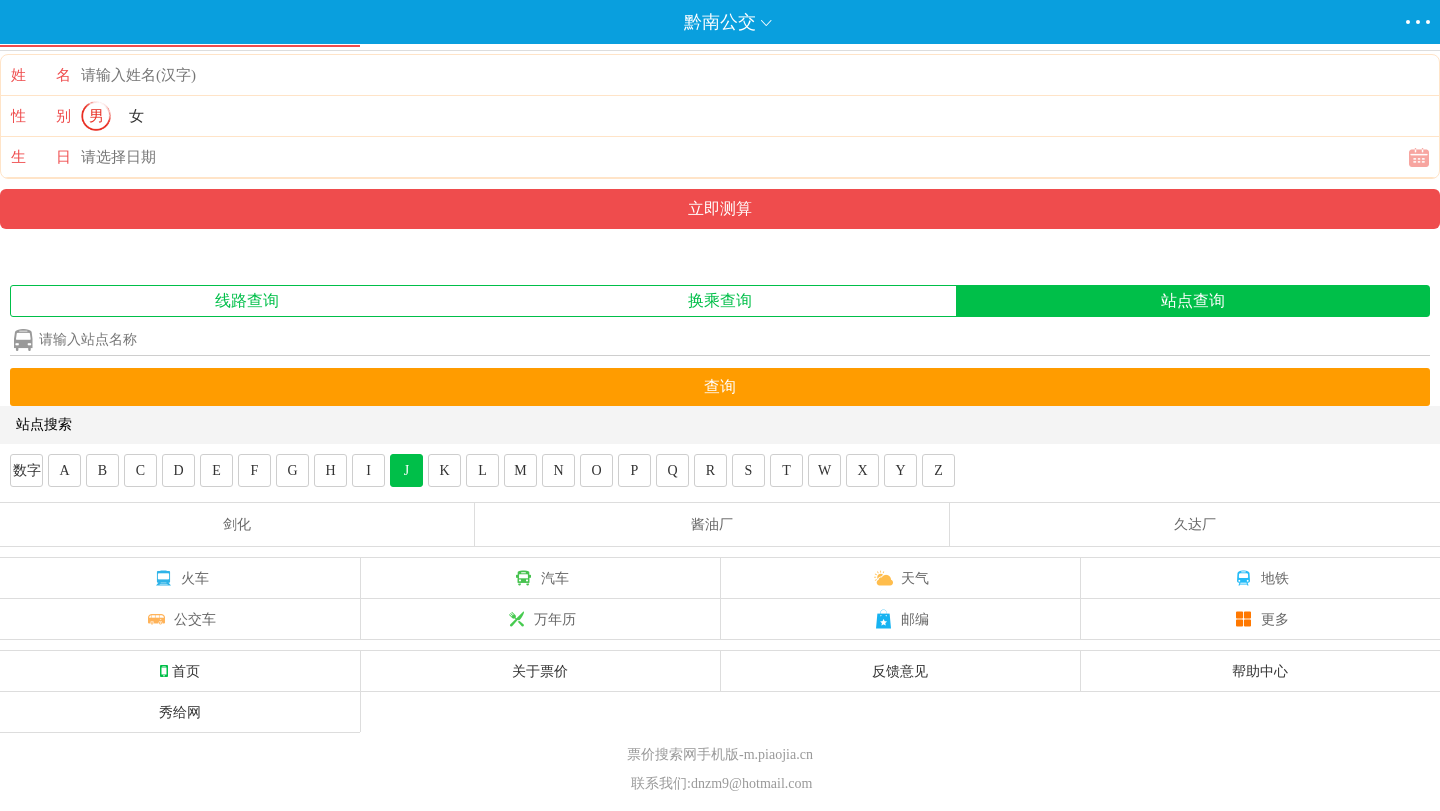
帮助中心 (1260, 671)
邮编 (900, 619)
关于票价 (540, 671)
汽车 (540, 578)
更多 (1260, 619)
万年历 (540, 619)
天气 (900, 578)
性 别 (41, 116)
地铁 (1260, 578)
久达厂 (1195, 524)
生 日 (41, 157)
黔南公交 (720, 22)
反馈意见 (900, 671)
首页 (180, 671)
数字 (27, 470)
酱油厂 (712, 524)
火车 (180, 578)
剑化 (237, 524)
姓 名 (41, 75)
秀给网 (180, 712)
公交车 (180, 619)
